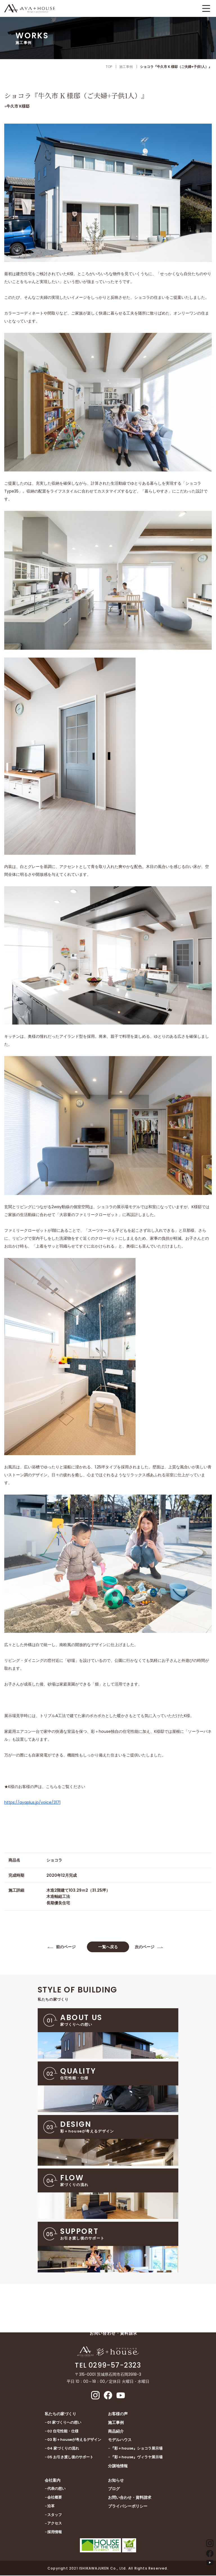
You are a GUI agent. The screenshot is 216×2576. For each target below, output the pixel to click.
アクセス (54, 2524)
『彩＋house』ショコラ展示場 (137, 2449)
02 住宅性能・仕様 (62, 2431)
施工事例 (116, 2423)
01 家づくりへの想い (64, 2423)
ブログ (114, 2489)
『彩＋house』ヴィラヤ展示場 (137, 2457)
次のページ (144, 1947)
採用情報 (54, 2532)
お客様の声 (118, 2414)
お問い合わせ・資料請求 (129, 2498)
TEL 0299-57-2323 (108, 2366)
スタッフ (54, 2515)
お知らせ (116, 2481)
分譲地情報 (118, 2466)
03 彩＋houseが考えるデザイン (74, 2440)
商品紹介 (116, 2432)
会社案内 (52, 2481)
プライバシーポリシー (127, 2507)
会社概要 (54, 2498)
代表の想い (56, 2489)
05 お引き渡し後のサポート (70, 2457)
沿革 (51, 2506)
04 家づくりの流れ (63, 2449)
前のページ (66, 1947)
